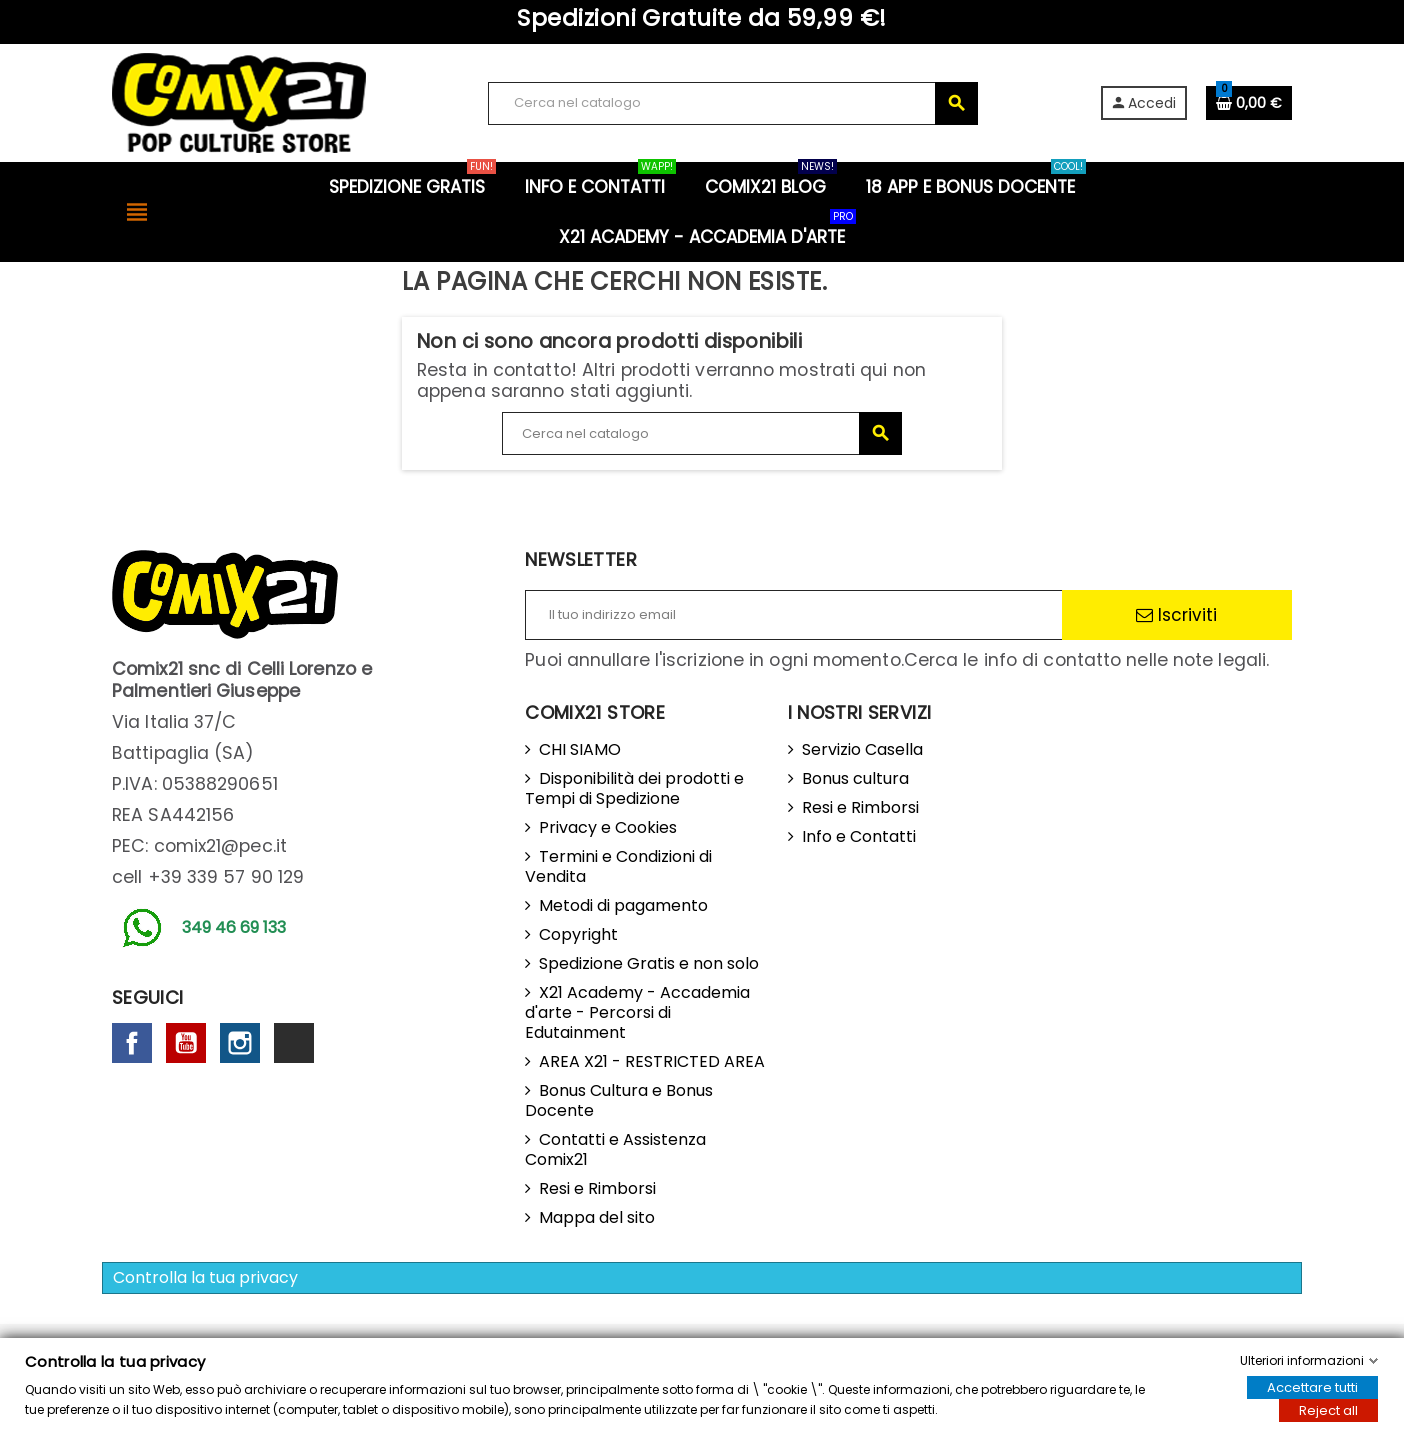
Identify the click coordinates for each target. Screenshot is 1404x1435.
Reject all (1328, 1410)
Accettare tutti (1312, 1387)
